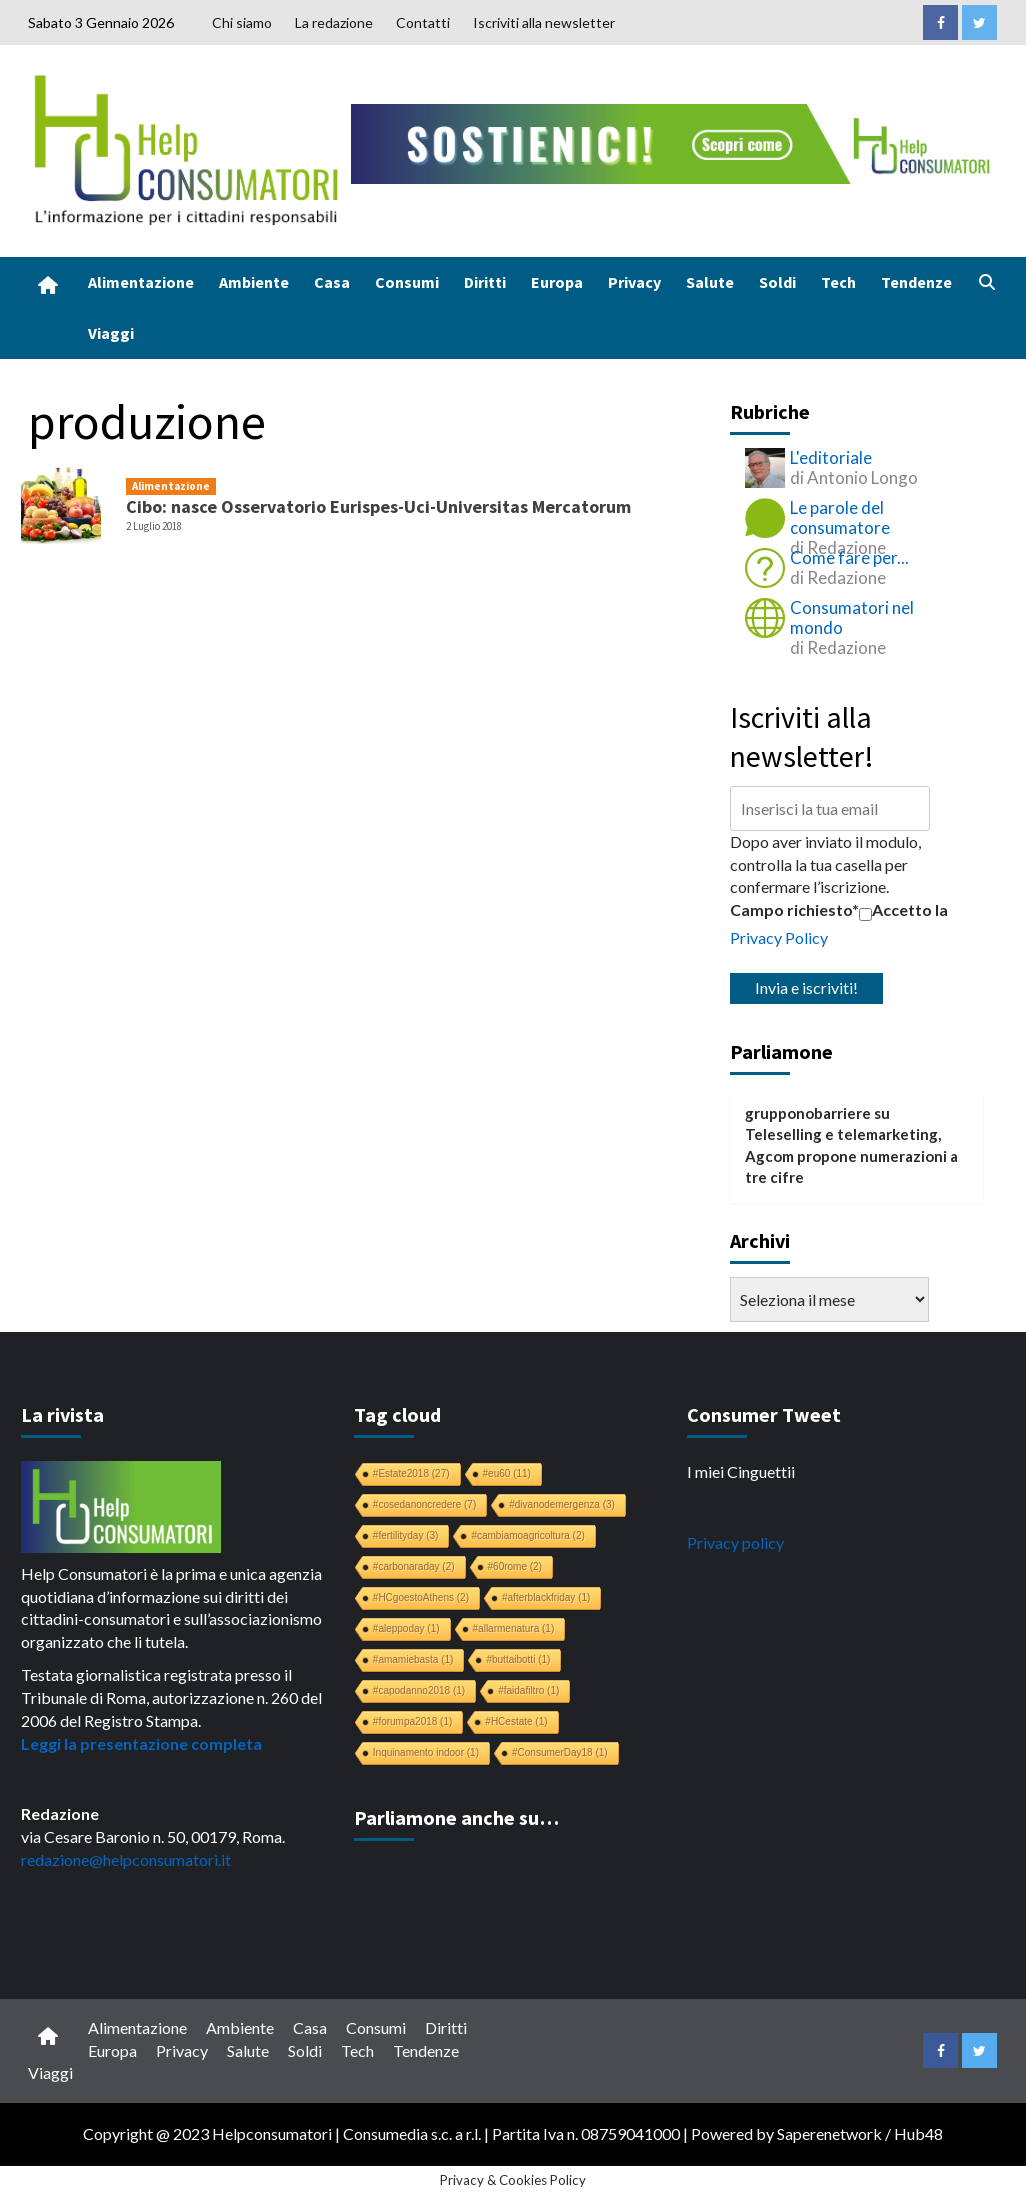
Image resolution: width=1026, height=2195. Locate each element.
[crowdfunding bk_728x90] (674, 141)
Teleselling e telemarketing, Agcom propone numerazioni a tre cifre (851, 1155)
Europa (557, 282)
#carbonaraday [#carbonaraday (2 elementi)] (414, 1566)
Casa (332, 282)
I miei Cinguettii (741, 1471)
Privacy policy (735, 1542)
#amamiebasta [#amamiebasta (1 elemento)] (413, 1659)
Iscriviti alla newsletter (544, 22)
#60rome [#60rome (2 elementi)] (515, 1566)
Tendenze (916, 282)
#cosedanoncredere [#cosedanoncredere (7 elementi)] (424, 1504)
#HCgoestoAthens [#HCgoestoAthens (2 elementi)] (421, 1597)
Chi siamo (242, 22)
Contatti (423, 22)
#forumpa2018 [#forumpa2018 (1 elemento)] (413, 1721)
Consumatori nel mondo (852, 617)
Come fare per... (849, 557)
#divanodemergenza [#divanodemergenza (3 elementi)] (562, 1504)
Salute (710, 282)
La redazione (334, 22)
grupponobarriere (808, 1113)
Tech (838, 282)
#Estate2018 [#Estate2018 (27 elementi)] (411, 1473)
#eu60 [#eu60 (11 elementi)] (507, 1473)
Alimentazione (141, 282)
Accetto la (903, 910)
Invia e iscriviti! (806, 987)
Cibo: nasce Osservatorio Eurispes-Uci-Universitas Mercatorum (378, 506)
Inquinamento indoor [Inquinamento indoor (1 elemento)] (426, 1752)
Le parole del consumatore (840, 517)
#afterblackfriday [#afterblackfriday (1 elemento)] (546, 1597)
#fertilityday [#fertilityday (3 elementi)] (406, 1535)
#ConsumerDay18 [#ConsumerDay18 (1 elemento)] (560, 1752)
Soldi (777, 282)
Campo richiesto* (794, 909)
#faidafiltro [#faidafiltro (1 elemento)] (528, 1690)
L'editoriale (831, 457)
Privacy (634, 282)
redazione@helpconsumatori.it (126, 1859)
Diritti (485, 282)
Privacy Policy (779, 937)
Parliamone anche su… (456, 1817)
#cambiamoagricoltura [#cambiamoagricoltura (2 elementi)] (527, 1535)
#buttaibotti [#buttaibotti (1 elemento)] (518, 1659)
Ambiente (254, 282)
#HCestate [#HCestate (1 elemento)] (516, 1721)
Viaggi (111, 333)
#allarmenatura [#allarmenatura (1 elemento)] (514, 1628)
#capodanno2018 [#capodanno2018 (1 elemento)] (419, 1690)
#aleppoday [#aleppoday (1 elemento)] (406, 1628)
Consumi (407, 282)
